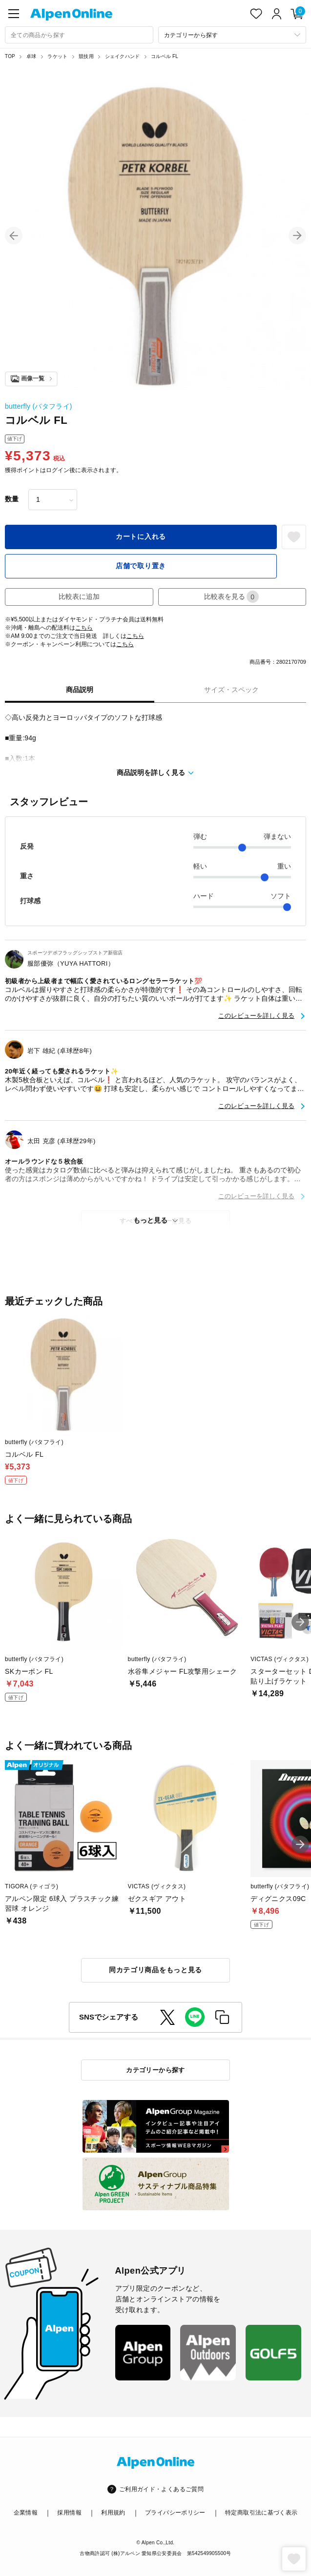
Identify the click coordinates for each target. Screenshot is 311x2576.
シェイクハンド (122, 56)
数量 (12, 499)
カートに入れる (141, 536)
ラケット (57, 56)
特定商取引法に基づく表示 (261, 2512)
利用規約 (113, 2512)
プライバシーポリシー (175, 2512)
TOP (10, 56)
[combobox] (79, 34)
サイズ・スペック (231, 690)
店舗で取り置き (141, 566)
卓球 (31, 56)
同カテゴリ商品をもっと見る (155, 1970)
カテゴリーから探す (155, 2070)
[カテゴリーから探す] (232, 34)
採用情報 (69, 2512)
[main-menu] (13, 13)
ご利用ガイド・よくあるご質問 (161, 2489)
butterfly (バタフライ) (38, 406)
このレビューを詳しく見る (256, 1015)
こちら (84, 627)
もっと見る (150, 1220)
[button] (13, 235)
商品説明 (79, 690)
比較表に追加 (79, 596)
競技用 (86, 56)
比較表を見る (231, 597)
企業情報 (26, 2512)
